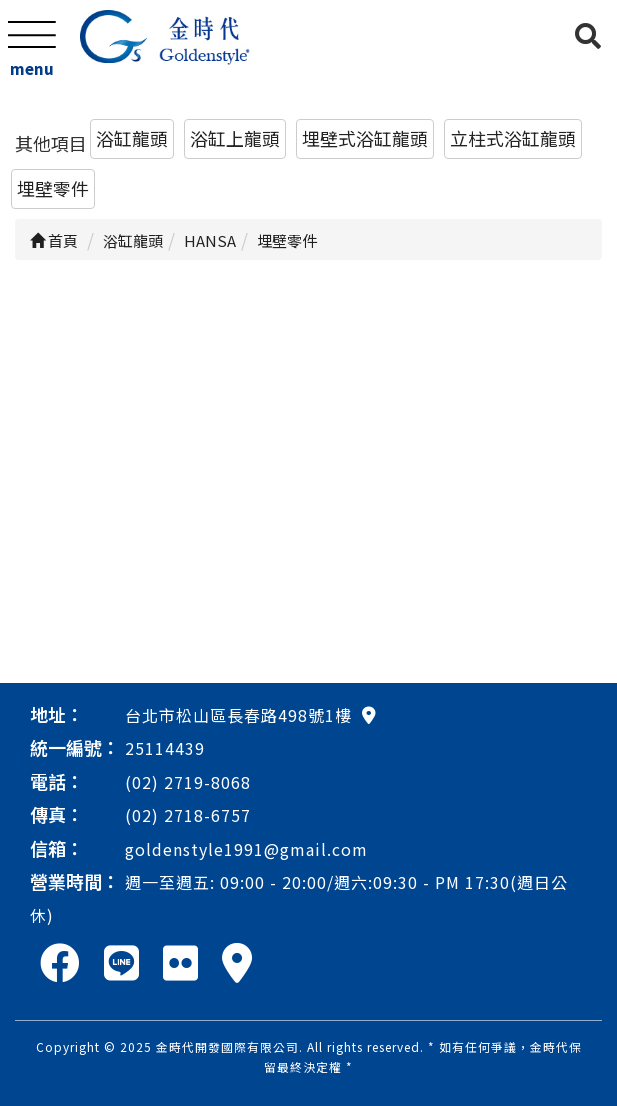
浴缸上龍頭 (235, 138)
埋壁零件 (53, 188)
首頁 (54, 240)
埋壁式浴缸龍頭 (365, 138)
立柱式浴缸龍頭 (513, 138)
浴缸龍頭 (132, 138)
